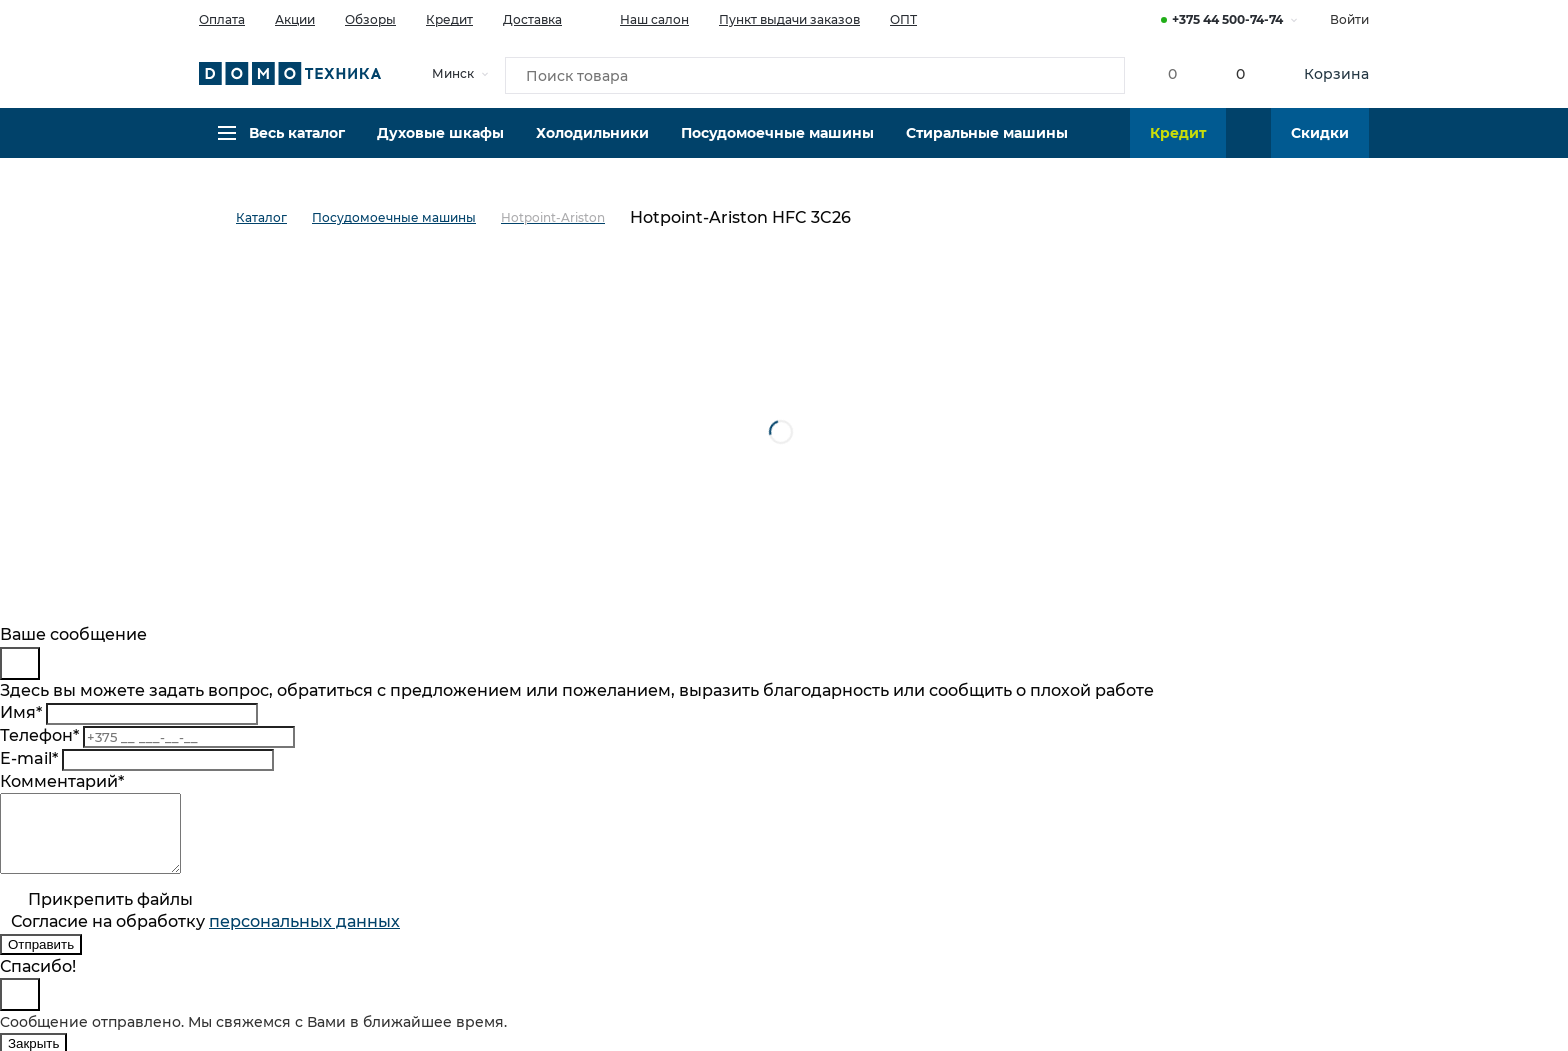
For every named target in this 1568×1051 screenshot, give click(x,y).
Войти (1349, 19)
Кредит (449, 19)
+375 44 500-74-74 (1227, 19)
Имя (21, 712)
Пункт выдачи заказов (789, 19)
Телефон (39, 735)
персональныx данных (304, 936)
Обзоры (370, 19)
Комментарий (62, 781)
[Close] (20, 663)
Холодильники (592, 145)
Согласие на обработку (205, 936)
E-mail (29, 758)
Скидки (1320, 145)
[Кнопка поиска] (1095, 74)
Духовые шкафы (440, 145)
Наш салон (640, 18)
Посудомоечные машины (777, 145)
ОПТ (903, 19)
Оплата (222, 19)
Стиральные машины (987, 145)
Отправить (41, 959)
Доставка (532, 19)
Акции (295, 19)
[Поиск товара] (815, 74)
